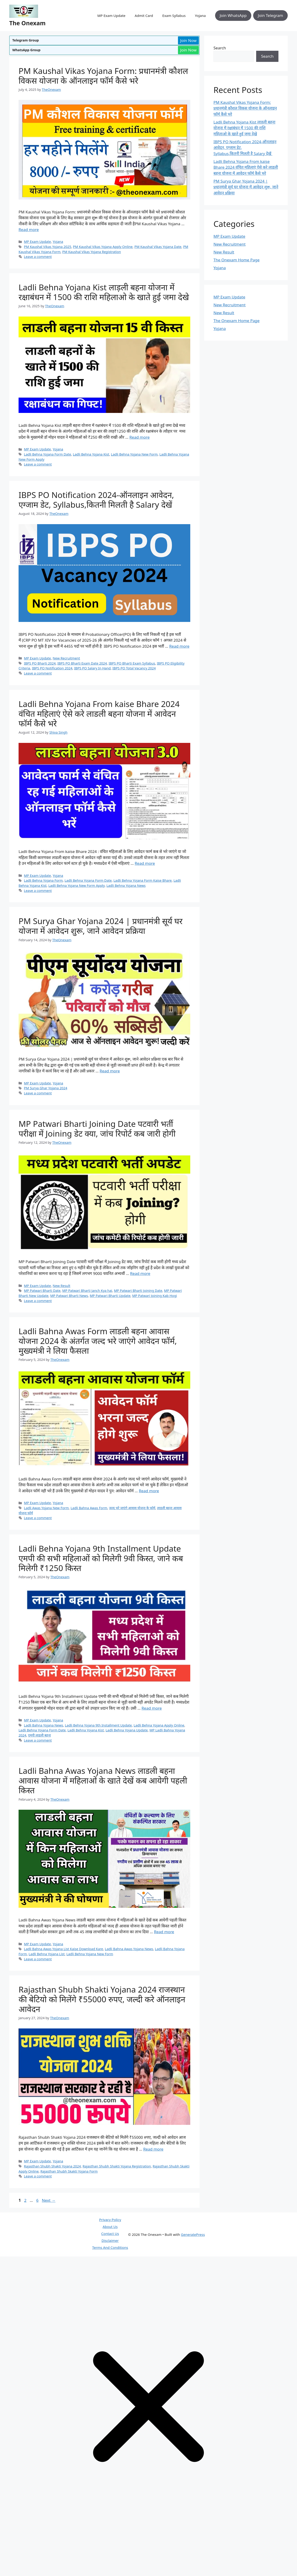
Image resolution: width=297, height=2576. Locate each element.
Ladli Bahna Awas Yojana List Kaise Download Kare (63, 1949)
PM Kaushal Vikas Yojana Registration (91, 252)
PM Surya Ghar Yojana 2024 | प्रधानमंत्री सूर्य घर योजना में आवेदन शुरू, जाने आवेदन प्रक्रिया (100, 926)
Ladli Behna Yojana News (126, 885)
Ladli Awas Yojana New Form (46, 1508)
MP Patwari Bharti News (69, 1295)
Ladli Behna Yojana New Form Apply (76, 885)
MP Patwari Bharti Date (42, 1290)
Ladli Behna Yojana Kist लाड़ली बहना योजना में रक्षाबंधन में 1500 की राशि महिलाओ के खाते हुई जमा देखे (104, 292)
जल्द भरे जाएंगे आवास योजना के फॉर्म (132, 1508)
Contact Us (110, 2233)
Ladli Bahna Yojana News (43, 1725)
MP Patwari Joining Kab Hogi (154, 1295)
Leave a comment (38, 256)
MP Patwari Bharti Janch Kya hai (87, 1290)
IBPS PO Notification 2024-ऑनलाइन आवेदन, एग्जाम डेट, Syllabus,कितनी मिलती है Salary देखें (96, 499)
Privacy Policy (110, 2219)
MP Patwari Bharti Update (110, 1295)
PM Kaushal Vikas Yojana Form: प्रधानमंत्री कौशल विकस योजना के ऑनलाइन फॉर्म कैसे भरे (103, 75)
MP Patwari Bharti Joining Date (138, 1290)
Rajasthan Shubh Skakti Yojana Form (69, 2171)
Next (48, 2200)
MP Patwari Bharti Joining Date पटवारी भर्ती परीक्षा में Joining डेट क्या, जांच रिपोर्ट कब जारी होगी (97, 1128)
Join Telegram (270, 15)
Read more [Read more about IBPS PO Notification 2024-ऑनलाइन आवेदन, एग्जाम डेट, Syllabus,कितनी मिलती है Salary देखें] (179, 646)
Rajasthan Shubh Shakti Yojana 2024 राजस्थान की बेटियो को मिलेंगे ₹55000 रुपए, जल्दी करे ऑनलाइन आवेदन (102, 1999)
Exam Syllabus (174, 15)
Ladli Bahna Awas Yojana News (129, 1949)
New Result (61, 1285)
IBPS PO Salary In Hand (92, 668)
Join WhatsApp (233, 15)
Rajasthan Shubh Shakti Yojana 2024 (52, 2166)
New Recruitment (66, 658)
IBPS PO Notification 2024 (52, 668)
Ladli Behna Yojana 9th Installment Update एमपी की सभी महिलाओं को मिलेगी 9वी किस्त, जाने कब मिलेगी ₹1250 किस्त (101, 1558)
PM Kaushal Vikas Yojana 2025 (47, 246)
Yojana (200, 15)
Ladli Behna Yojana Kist (91, 454)
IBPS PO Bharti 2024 (40, 663)
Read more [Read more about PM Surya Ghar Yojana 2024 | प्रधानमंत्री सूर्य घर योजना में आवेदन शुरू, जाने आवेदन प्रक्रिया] (110, 1071)
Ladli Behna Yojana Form (43, 880)
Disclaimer (110, 2240)
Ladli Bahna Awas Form (89, 1508)
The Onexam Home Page (236, 260)
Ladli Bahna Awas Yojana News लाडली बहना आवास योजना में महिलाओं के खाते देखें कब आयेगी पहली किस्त (103, 1780)
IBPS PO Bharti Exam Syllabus (132, 663)
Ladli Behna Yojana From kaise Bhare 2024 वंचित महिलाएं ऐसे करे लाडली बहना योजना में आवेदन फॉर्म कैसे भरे (99, 713)
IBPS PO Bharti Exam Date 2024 (82, 663)
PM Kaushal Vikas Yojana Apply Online (102, 246)
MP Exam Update (111, 15)
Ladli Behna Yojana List (47, 1954)
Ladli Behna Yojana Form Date (47, 454)
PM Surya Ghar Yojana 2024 (45, 1088)
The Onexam (27, 23)
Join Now (188, 40)
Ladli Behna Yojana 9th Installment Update (98, 1725)
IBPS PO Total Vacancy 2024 (134, 668)
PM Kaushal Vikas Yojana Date (157, 246)
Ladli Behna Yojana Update (127, 1730)
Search (219, 48)
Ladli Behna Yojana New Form (134, 454)
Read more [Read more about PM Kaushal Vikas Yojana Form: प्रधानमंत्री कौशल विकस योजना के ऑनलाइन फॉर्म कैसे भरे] (29, 229)
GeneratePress (193, 2234)
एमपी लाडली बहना (39, 1735)
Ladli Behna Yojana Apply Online (159, 1725)
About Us (110, 2226)
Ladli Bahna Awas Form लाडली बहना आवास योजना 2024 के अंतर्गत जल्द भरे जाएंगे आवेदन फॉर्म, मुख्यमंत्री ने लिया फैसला (98, 1341)
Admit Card (144, 15)
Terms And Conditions (110, 2247)
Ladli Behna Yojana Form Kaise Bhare (142, 880)
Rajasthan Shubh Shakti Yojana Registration (117, 2166)
